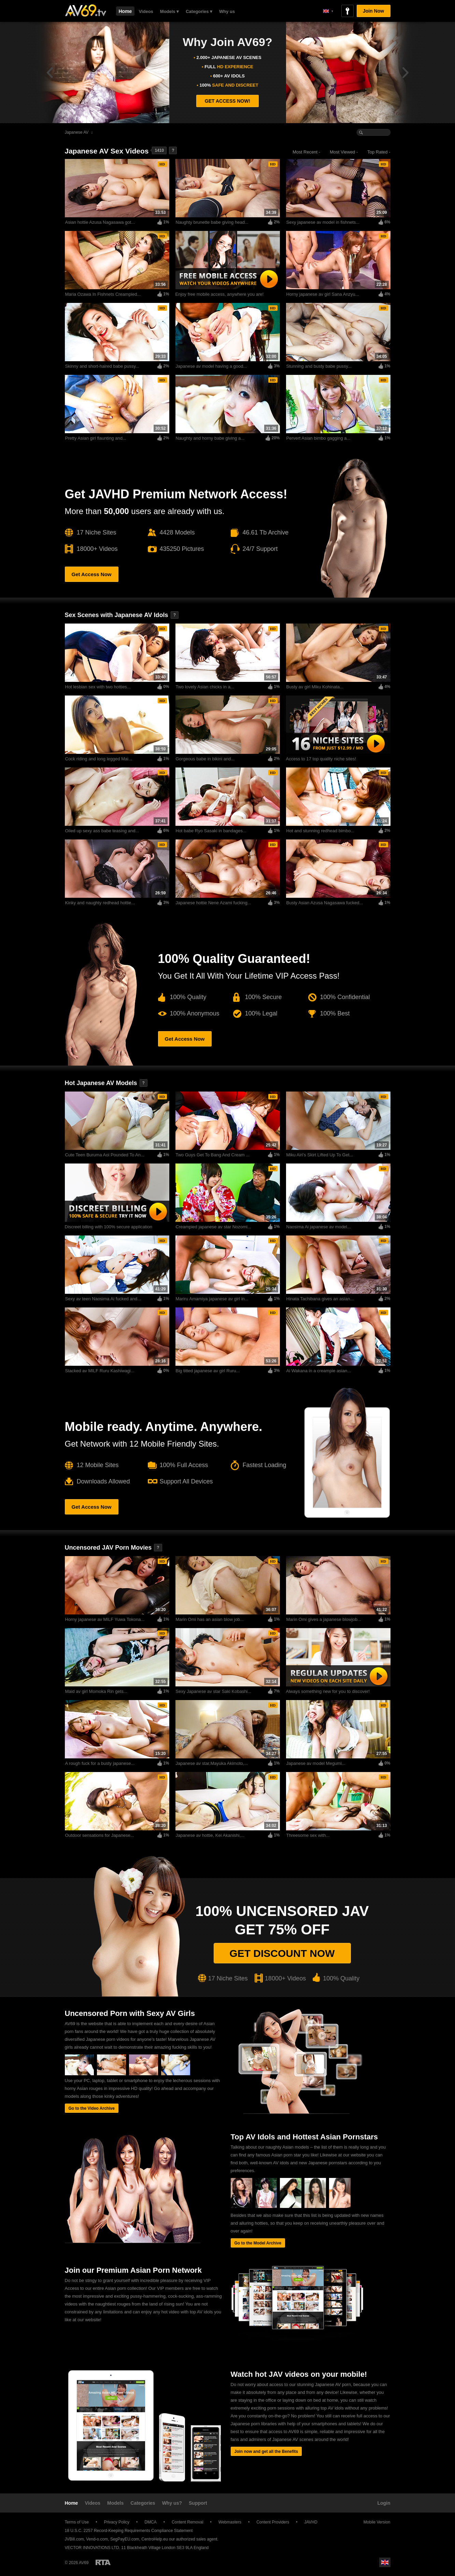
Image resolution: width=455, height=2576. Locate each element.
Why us (227, 11)
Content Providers (272, 2522)
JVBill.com (74, 2539)
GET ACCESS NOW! (227, 101)
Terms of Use (77, 2522)
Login (383, 2503)
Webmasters (229, 2522)
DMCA (150, 2522)
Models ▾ (169, 11)
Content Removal (187, 2522)
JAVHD (310, 2522)
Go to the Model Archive (258, 2243)
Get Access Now (92, 574)
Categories (142, 2503)
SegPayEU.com (124, 2539)
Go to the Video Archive (92, 2108)
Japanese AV (77, 132)
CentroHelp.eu (154, 2539)
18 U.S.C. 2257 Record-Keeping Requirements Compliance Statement (129, 2530)
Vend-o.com (97, 2539)
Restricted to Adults (103, 2562)
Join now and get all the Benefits (266, 2451)
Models (115, 2503)
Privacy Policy (116, 2522)
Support (198, 2503)
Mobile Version (373, 2522)
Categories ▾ (199, 11)
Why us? (172, 2503)
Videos (146, 11)
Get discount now (282, 1953)
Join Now (373, 11)
